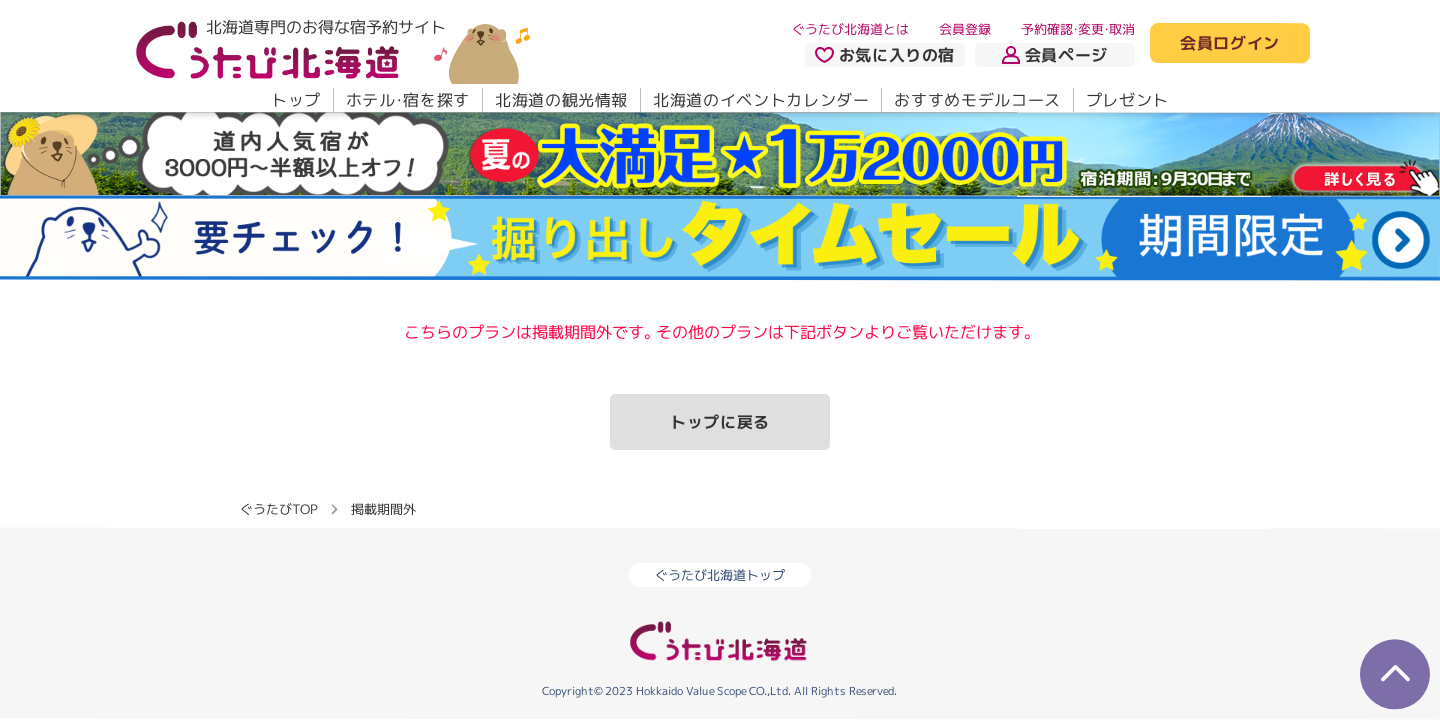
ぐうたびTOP (278, 509)
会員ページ (1055, 55)
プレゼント (1127, 100)
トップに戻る (720, 422)
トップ (296, 100)
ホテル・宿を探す (408, 100)
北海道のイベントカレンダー (761, 100)
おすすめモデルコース (977, 100)
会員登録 (965, 29)
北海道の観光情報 (561, 100)
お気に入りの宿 (885, 55)
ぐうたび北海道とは (850, 29)
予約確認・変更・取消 (1078, 29)
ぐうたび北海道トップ (720, 575)
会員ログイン (1230, 44)
